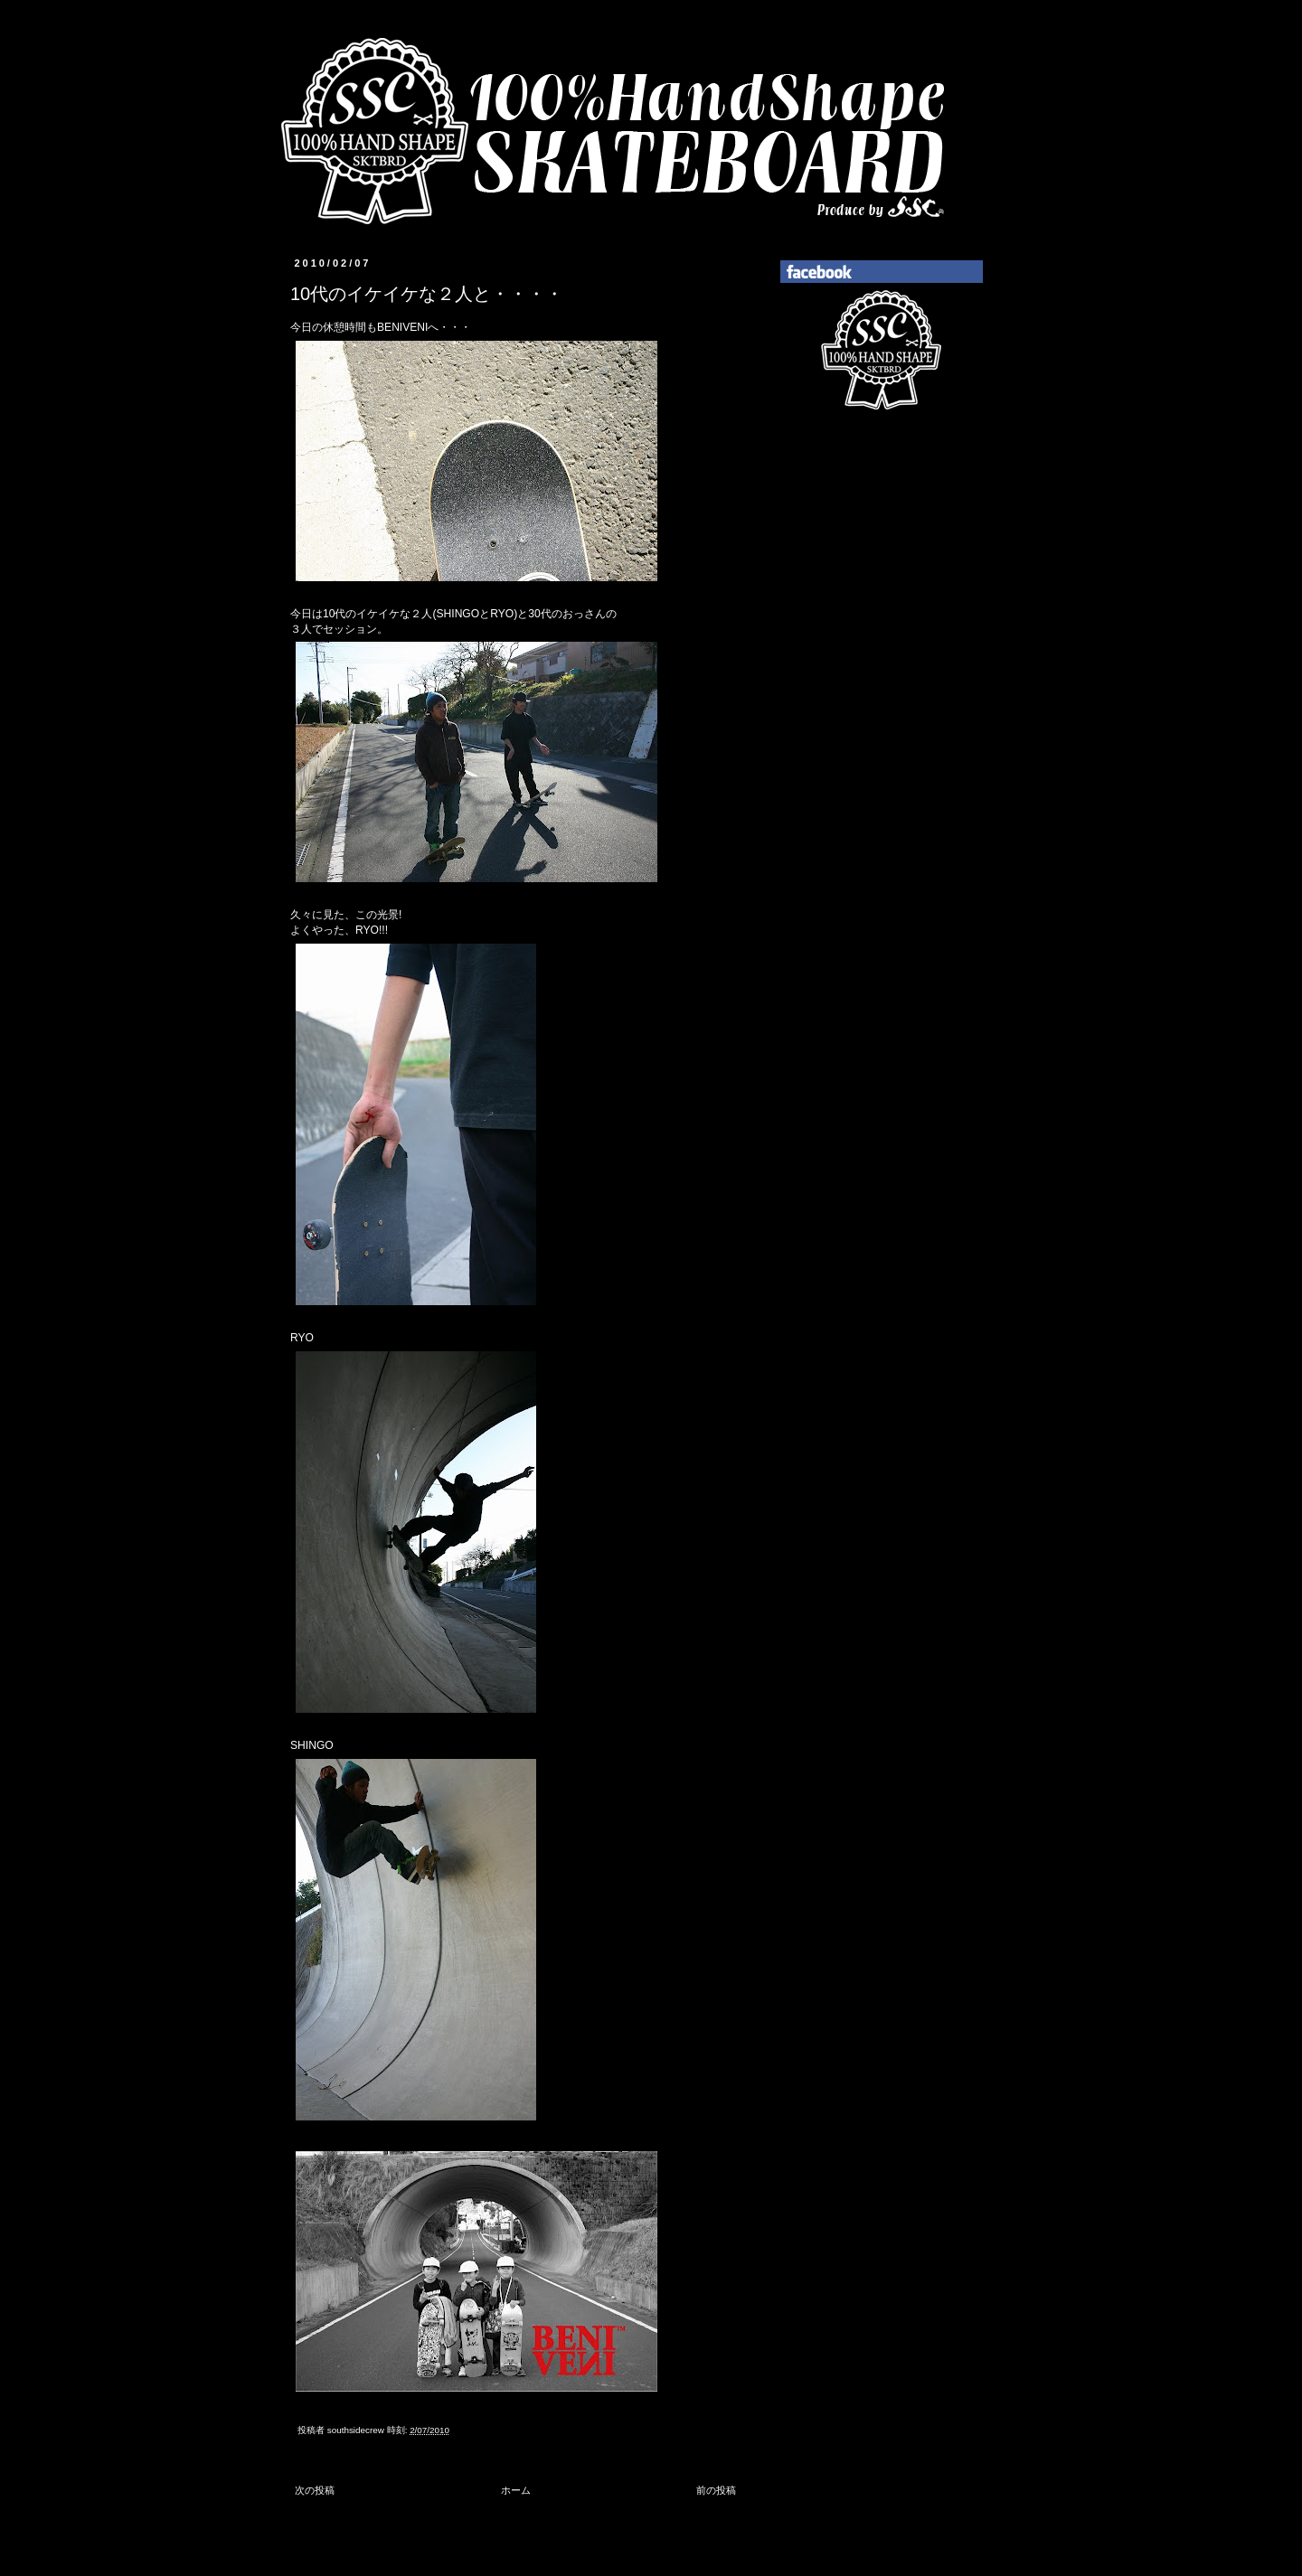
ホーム (516, 2490)
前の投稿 (716, 2490)
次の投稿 (315, 2490)
